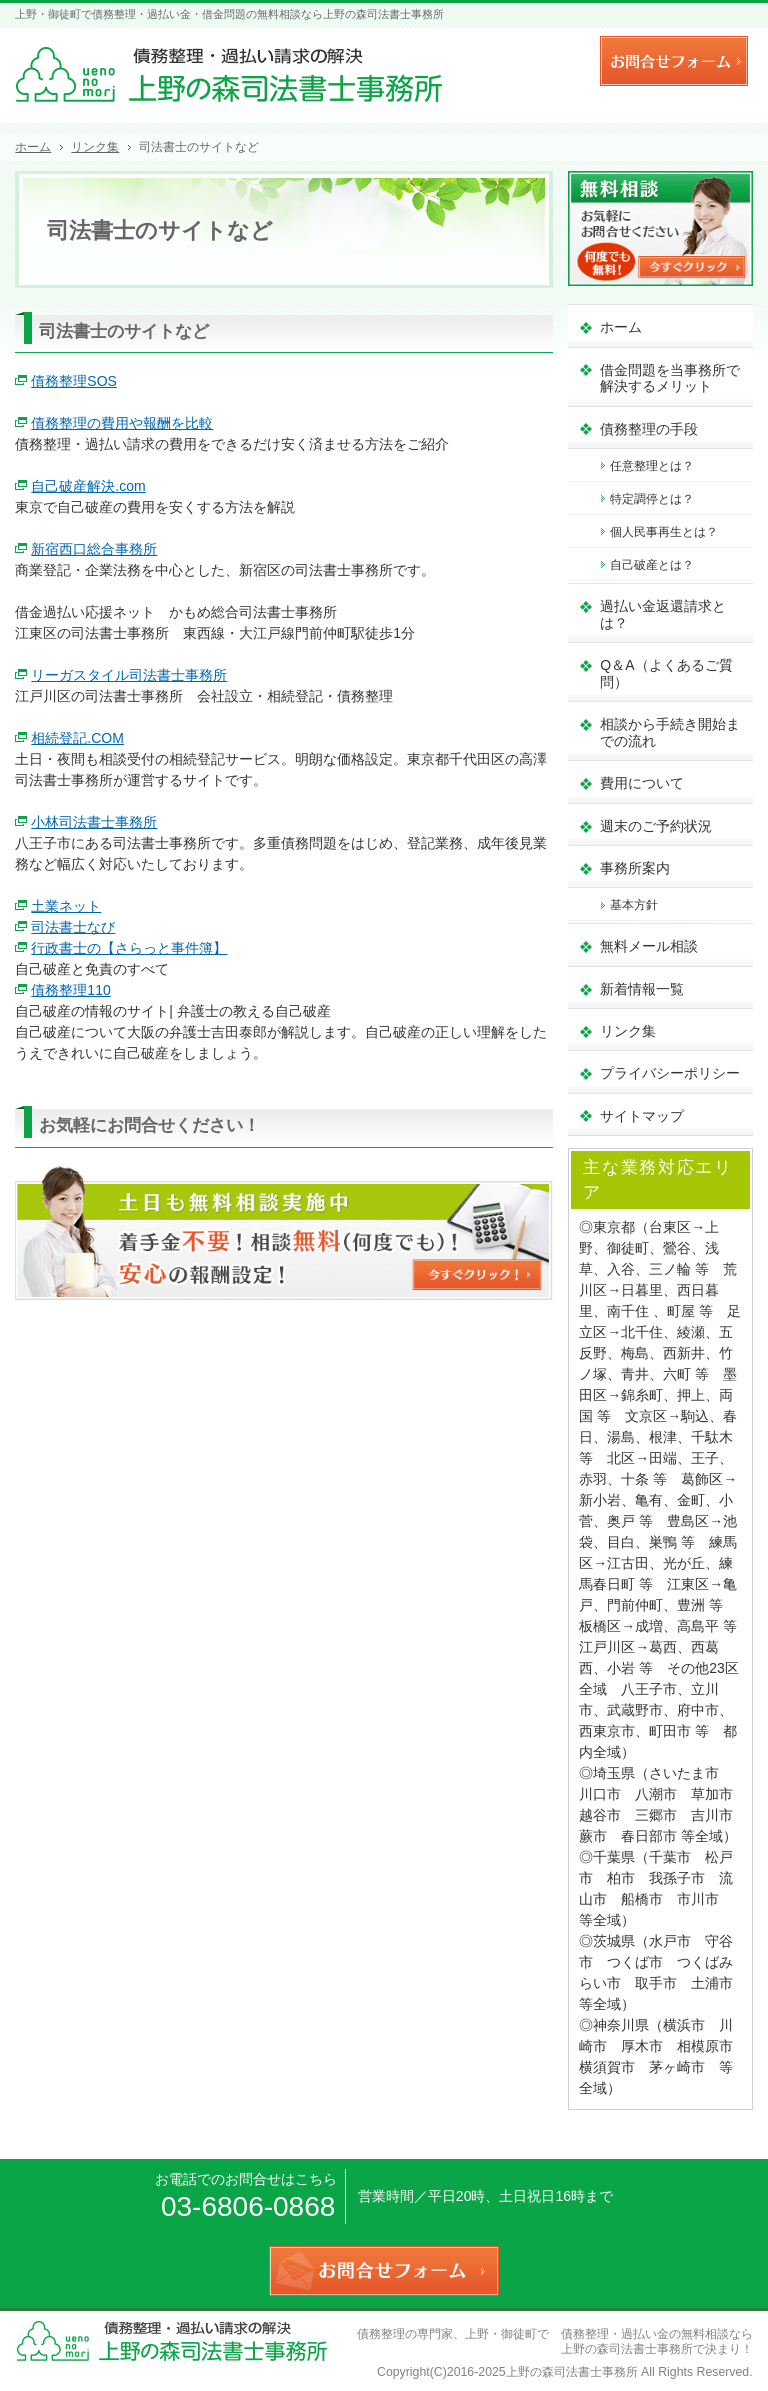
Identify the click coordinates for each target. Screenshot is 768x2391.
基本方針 (634, 905)
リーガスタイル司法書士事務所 (129, 675)
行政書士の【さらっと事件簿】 (129, 948)
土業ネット (66, 906)
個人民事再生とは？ (664, 532)
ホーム (621, 327)
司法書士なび (73, 927)
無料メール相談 (649, 946)
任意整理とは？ (652, 466)
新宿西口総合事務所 (94, 549)
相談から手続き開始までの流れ (670, 732)
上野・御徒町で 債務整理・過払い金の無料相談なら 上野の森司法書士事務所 (615, 2341)
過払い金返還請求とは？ (663, 614)
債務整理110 (70, 990)
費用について (642, 783)
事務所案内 (635, 868)
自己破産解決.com (88, 486)
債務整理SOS (74, 381)
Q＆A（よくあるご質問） (666, 673)
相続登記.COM (77, 738)
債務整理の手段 (649, 429)
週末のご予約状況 (656, 826)
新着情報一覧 (642, 989)
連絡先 (564, 57)
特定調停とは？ (652, 499)
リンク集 (628, 1031)
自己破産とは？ (652, 565)
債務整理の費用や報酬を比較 (122, 423)
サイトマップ (642, 1116)
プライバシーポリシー (670, 1073)
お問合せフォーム (674, 61)
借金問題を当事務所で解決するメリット (670, 378)
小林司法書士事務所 (94, 822)
